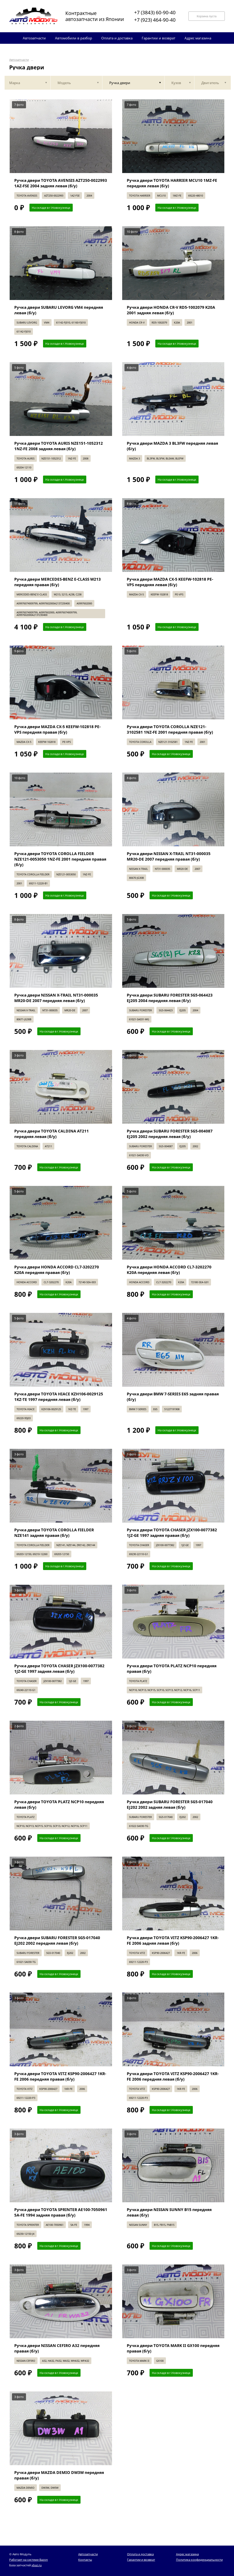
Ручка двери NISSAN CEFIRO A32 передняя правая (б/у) (57, 2348)
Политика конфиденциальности (199, 2560)
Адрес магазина (187, 2554)
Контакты (85, 2560)
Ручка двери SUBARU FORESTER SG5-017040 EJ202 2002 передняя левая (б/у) (57, 1940)
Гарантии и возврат (141, 2560)
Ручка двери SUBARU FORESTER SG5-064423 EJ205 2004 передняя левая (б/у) (170, 997)
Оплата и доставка (140, 2554)
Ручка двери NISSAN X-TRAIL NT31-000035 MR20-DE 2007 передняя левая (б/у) (56, 997)
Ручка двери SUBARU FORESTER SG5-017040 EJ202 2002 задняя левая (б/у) (170, 1804)
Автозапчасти (19, 59)
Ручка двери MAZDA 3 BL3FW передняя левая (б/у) (172, 446)
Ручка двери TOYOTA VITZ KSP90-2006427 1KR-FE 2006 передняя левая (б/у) (173, 2076)
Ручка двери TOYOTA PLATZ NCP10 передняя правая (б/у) (172, 1668)
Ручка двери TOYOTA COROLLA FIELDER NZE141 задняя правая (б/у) (54, 1532)
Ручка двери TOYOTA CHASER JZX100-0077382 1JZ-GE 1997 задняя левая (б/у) (59, 1668)
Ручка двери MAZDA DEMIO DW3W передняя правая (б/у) (59, 2475)
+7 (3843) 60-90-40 (155, 12)
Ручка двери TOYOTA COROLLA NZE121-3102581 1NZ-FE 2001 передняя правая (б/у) (170, 729)
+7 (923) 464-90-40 (155, 20)
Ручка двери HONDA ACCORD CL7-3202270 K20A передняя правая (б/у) (56, 1269)
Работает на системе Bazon (28, 2560)
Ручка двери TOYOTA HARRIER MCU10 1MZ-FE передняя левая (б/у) (172, 183)
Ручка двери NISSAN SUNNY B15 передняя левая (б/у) (169, 2212)
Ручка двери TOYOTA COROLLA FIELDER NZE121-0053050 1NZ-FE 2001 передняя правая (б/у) (60, 859)
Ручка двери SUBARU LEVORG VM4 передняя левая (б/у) (58, 310)
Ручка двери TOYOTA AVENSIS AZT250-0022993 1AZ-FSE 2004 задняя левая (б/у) (60, 183)
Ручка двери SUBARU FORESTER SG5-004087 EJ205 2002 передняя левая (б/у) (170, 1133)
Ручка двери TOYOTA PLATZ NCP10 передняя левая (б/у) (59, 1804)
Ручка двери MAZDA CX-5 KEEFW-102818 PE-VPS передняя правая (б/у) (57, 729)
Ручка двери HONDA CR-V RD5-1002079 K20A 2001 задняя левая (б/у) (171, 310)
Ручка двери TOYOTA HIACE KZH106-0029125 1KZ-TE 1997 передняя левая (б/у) (58, 1396)
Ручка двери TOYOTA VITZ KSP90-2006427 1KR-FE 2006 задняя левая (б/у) (173, 1940)
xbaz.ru (37, 2565)
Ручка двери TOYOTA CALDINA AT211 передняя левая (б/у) (51, 1133)
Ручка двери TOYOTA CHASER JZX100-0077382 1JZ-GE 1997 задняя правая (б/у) (172, 1532)
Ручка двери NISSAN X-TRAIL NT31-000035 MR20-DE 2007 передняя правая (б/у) (169, 856)
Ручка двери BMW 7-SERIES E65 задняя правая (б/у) (173, 1396)
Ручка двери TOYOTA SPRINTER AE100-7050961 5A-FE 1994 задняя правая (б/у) (60, 2212)
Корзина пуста (207, 16)
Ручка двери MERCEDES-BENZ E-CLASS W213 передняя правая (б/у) (57, 581)
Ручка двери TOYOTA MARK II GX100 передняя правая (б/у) (173, 2348)
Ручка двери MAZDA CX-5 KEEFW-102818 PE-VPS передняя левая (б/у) (170, 581)
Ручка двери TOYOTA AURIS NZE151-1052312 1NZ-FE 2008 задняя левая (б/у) (58, 446)
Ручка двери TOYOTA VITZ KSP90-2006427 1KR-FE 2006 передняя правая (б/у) (60, 2076)
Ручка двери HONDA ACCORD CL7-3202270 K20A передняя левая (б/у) (169, 1269)
